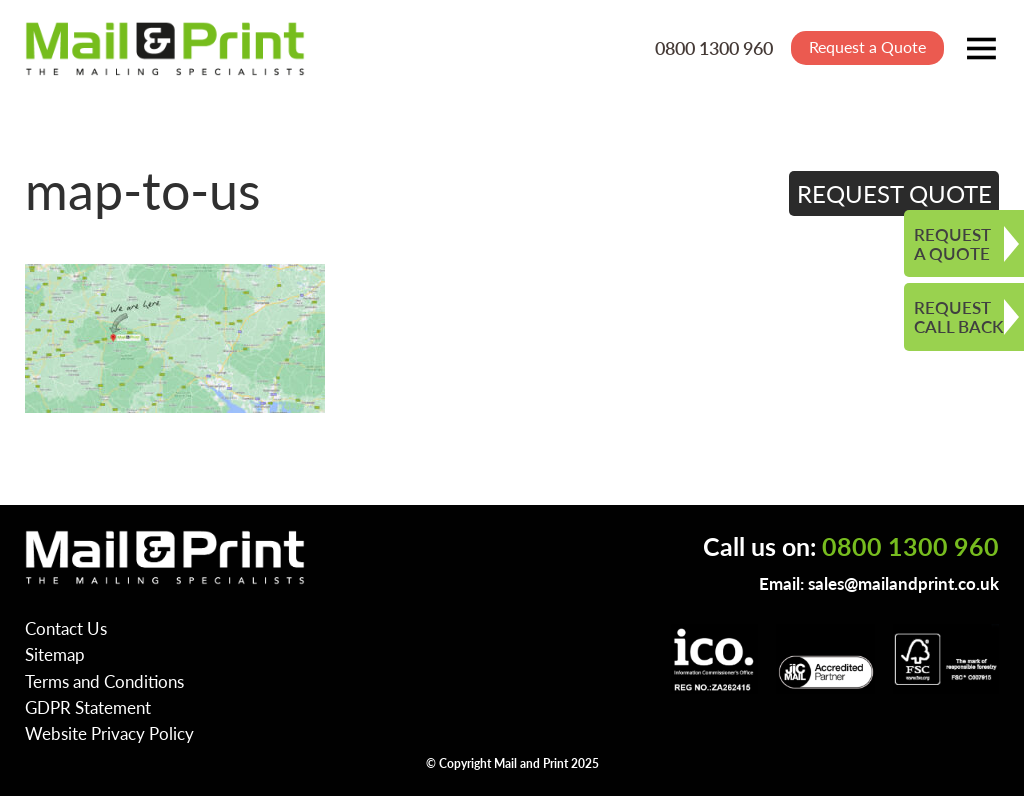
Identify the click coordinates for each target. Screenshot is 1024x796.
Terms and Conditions (104, 681)
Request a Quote (867, 46)
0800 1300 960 (714, 47)
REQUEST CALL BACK (958, 316)
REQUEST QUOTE (894, 193)
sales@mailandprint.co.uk (903, 583)
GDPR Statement (88, 707)
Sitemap (55, 654)
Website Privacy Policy (109, 733)
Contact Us (66, 628)
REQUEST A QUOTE (952, 243)
